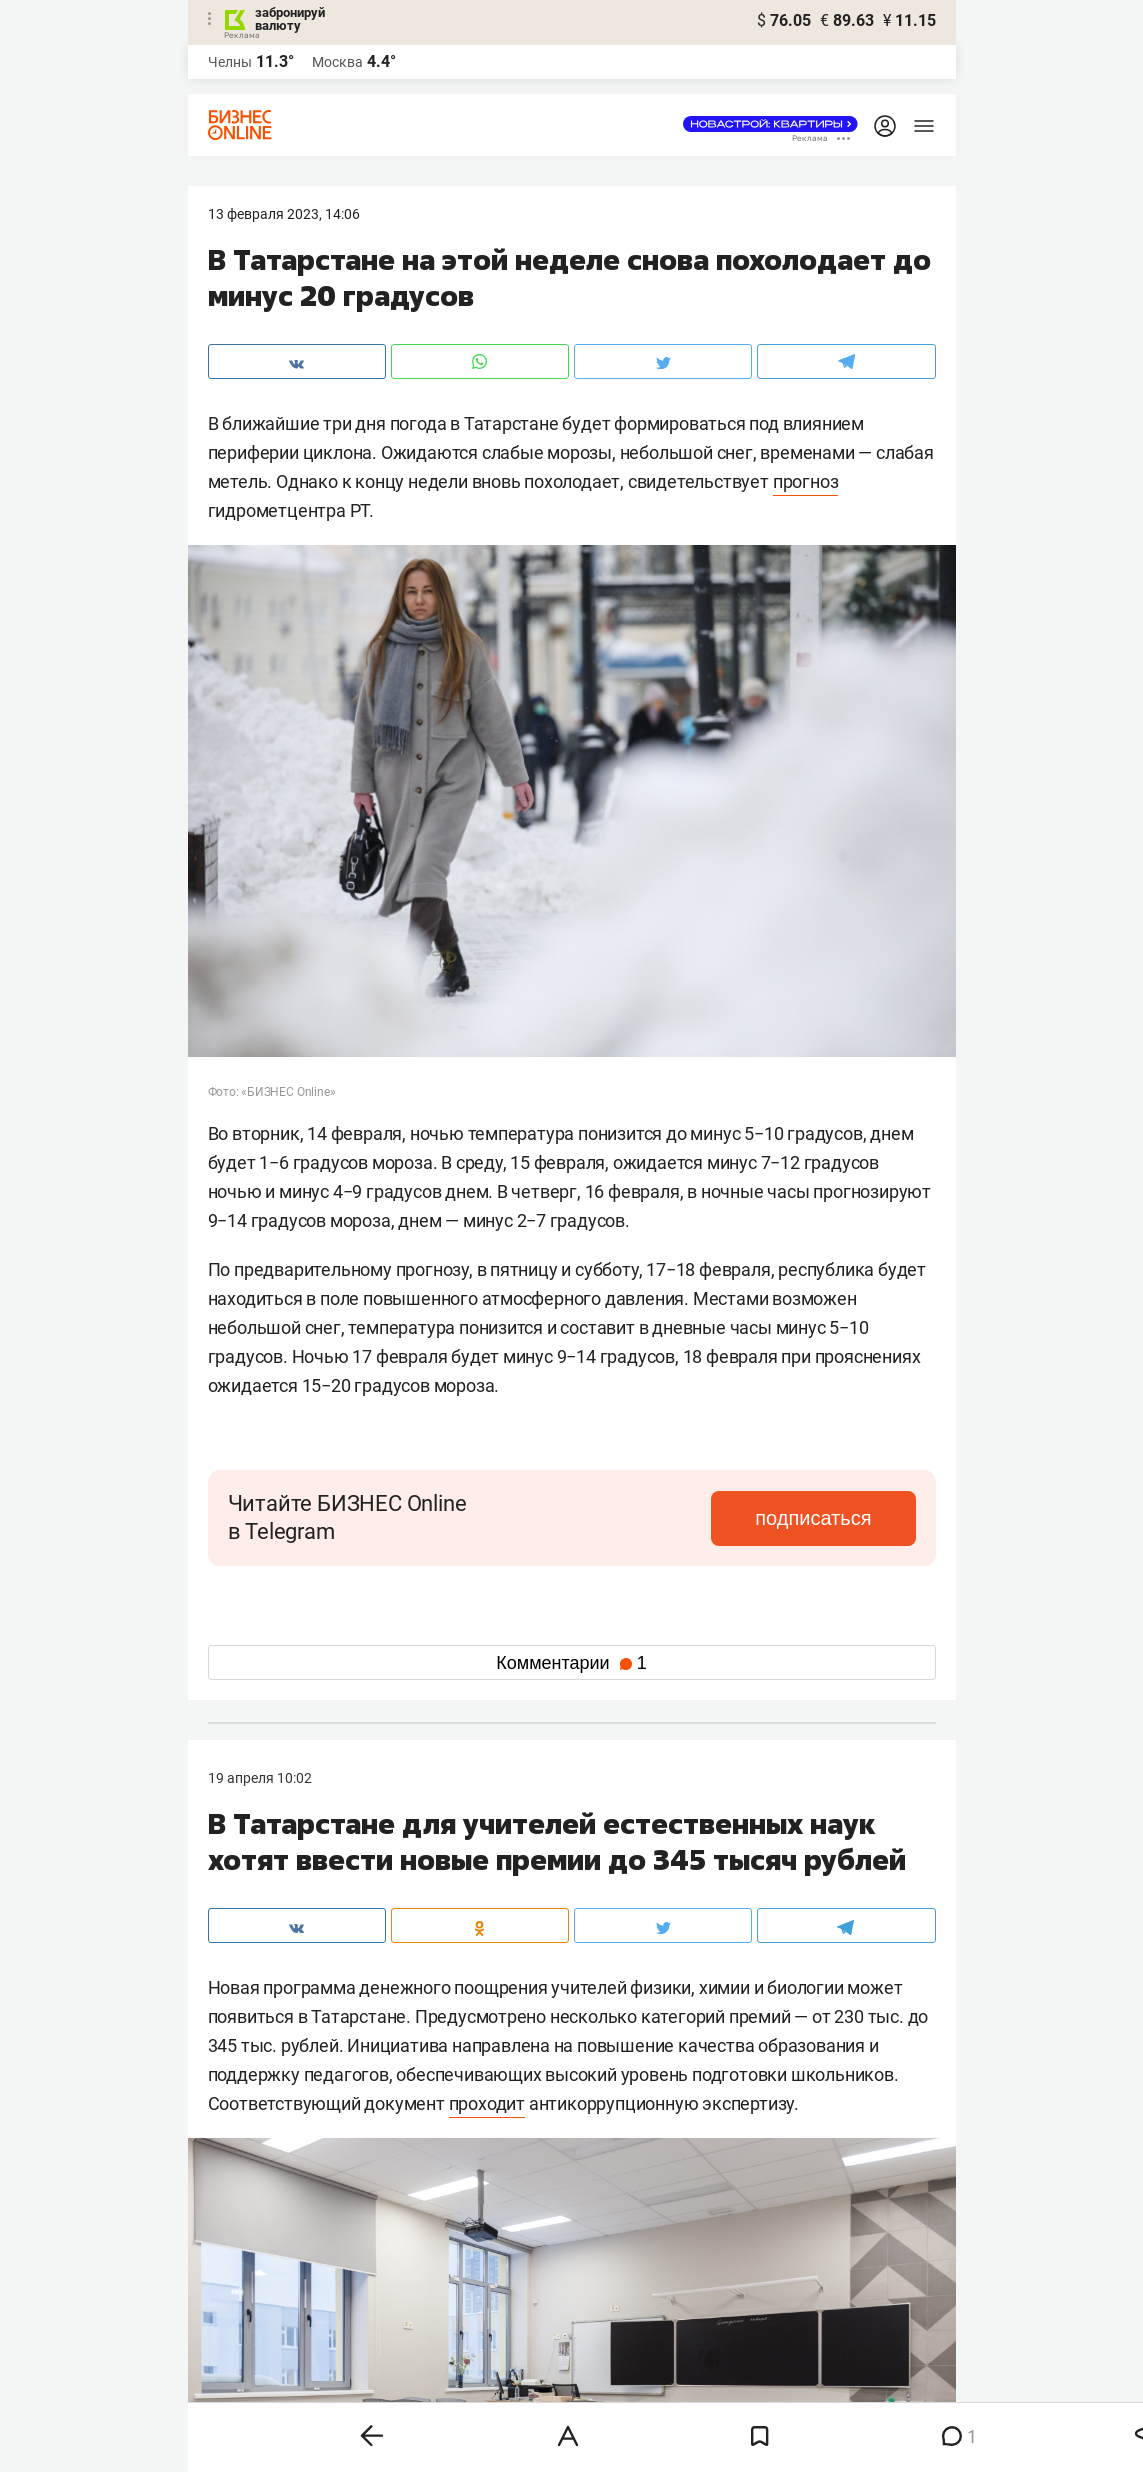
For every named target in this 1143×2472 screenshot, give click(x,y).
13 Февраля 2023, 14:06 (284, 214)
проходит (487, 2103)
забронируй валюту (290, 19)
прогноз (806, 481)
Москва (337, 62)
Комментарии (571, 1663)
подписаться (831, 1518)
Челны (230, 62)
